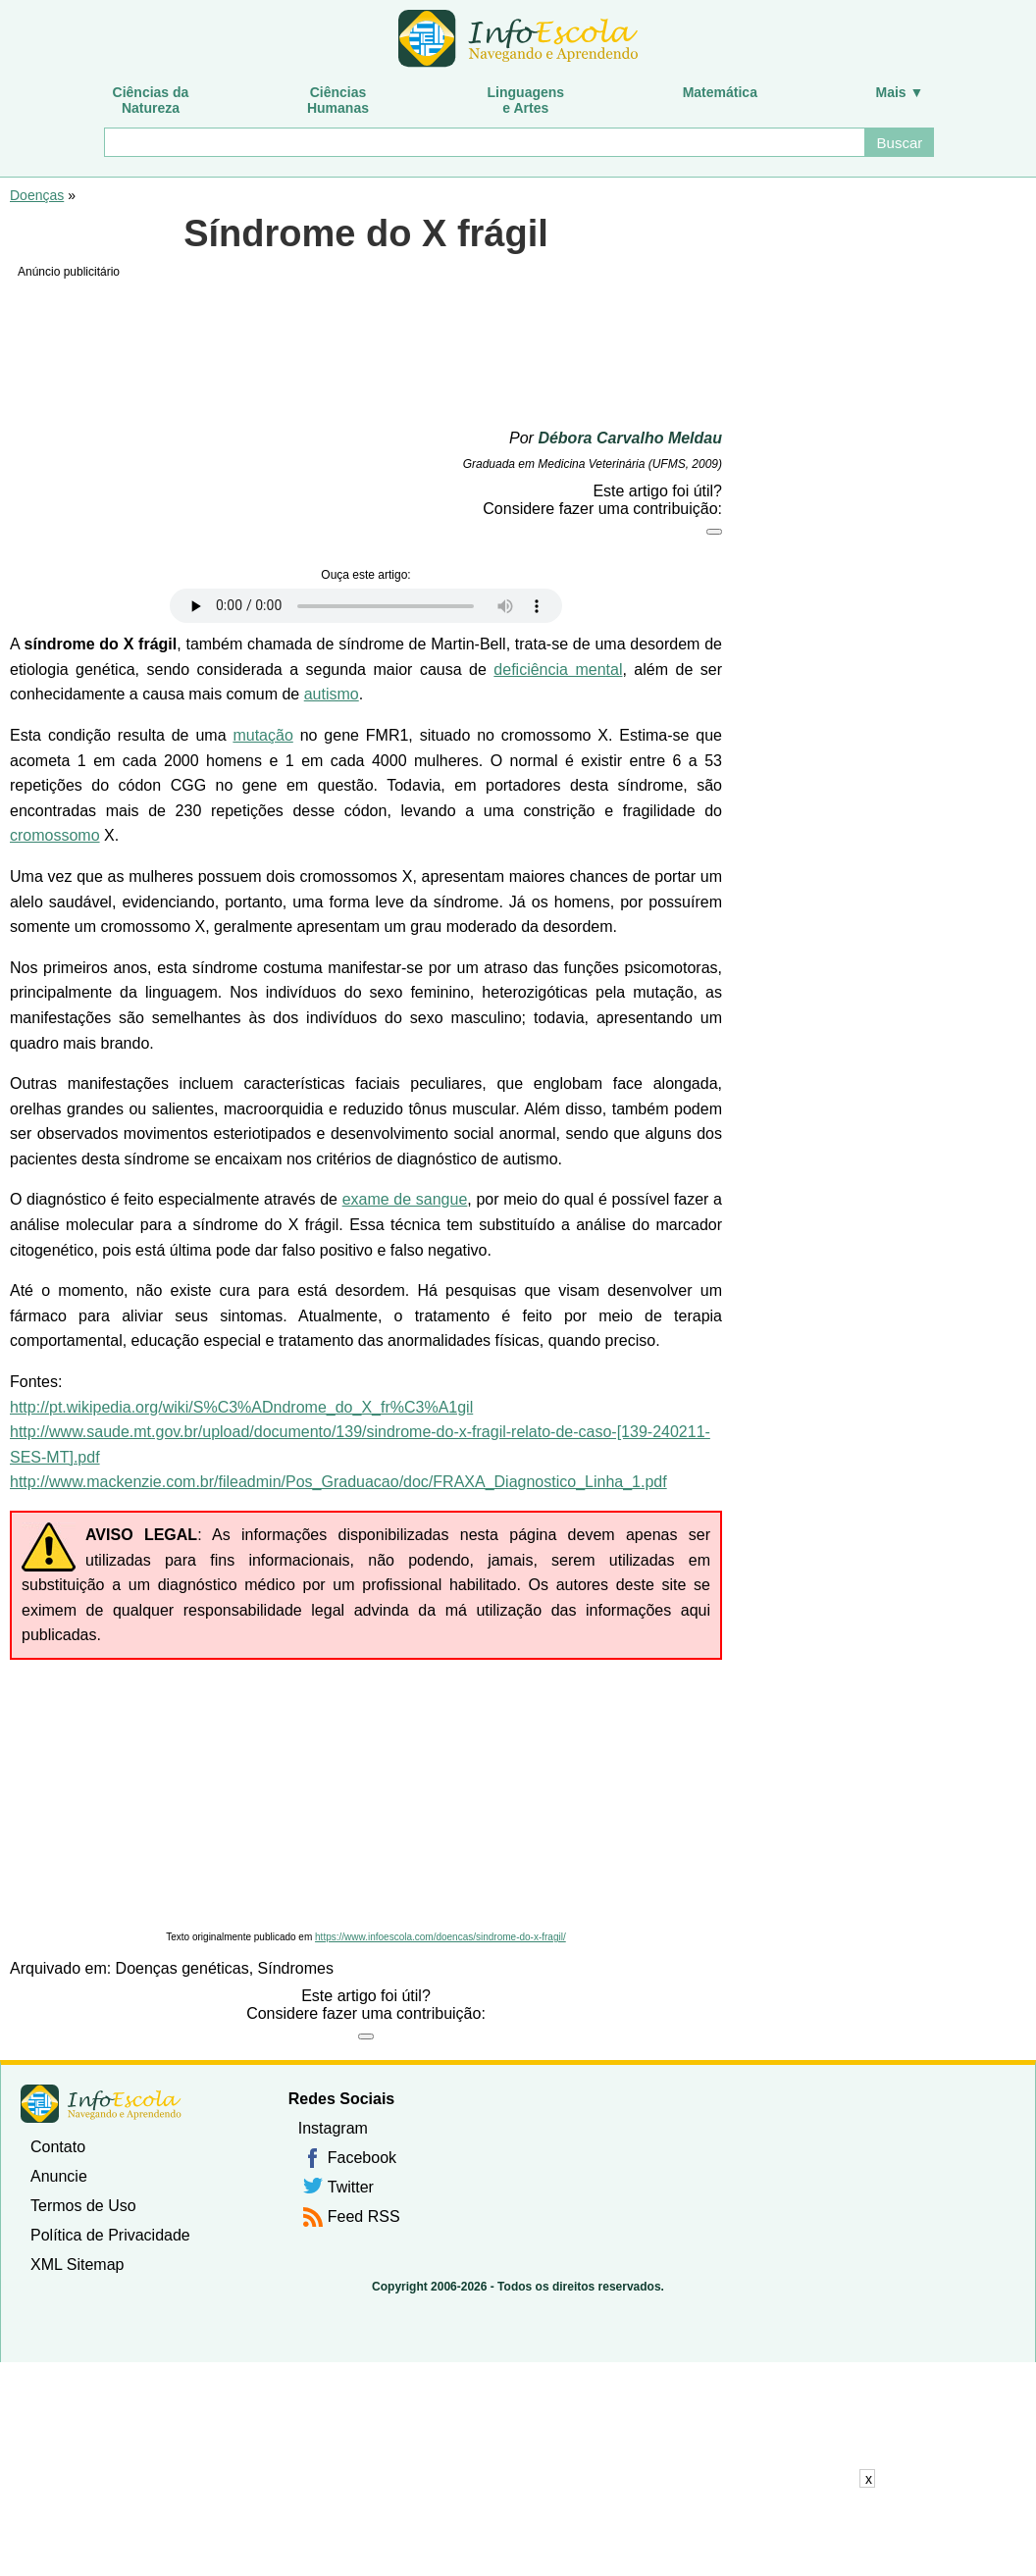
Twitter (351, 2187)
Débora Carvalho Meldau (630, 438)
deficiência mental (557, 669)
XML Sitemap (77, 2264)
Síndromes (296, 1968)
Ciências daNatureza (151, 100)
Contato (57, 2146)
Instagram (333, 2128)
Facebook (362, 2157)
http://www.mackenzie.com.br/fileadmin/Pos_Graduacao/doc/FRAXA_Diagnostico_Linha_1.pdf (338, 1481)
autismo (331, 694)
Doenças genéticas (182, 1968)
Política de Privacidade (110, 2235)
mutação (262, 735)
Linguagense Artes (526, 100)
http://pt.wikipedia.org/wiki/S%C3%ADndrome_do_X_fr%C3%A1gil (241, 1407)
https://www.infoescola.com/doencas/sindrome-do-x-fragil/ (440, 1937)
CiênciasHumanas (338, 100)
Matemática (720, 92)
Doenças (37, 195)
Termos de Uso (83, 2205)
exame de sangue (405, 1199)
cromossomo (55, 835)
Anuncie (58, 2176)
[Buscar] (484, 142)
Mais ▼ (900, 92)
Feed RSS (364, 2216)
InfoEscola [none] (101, 2104)
